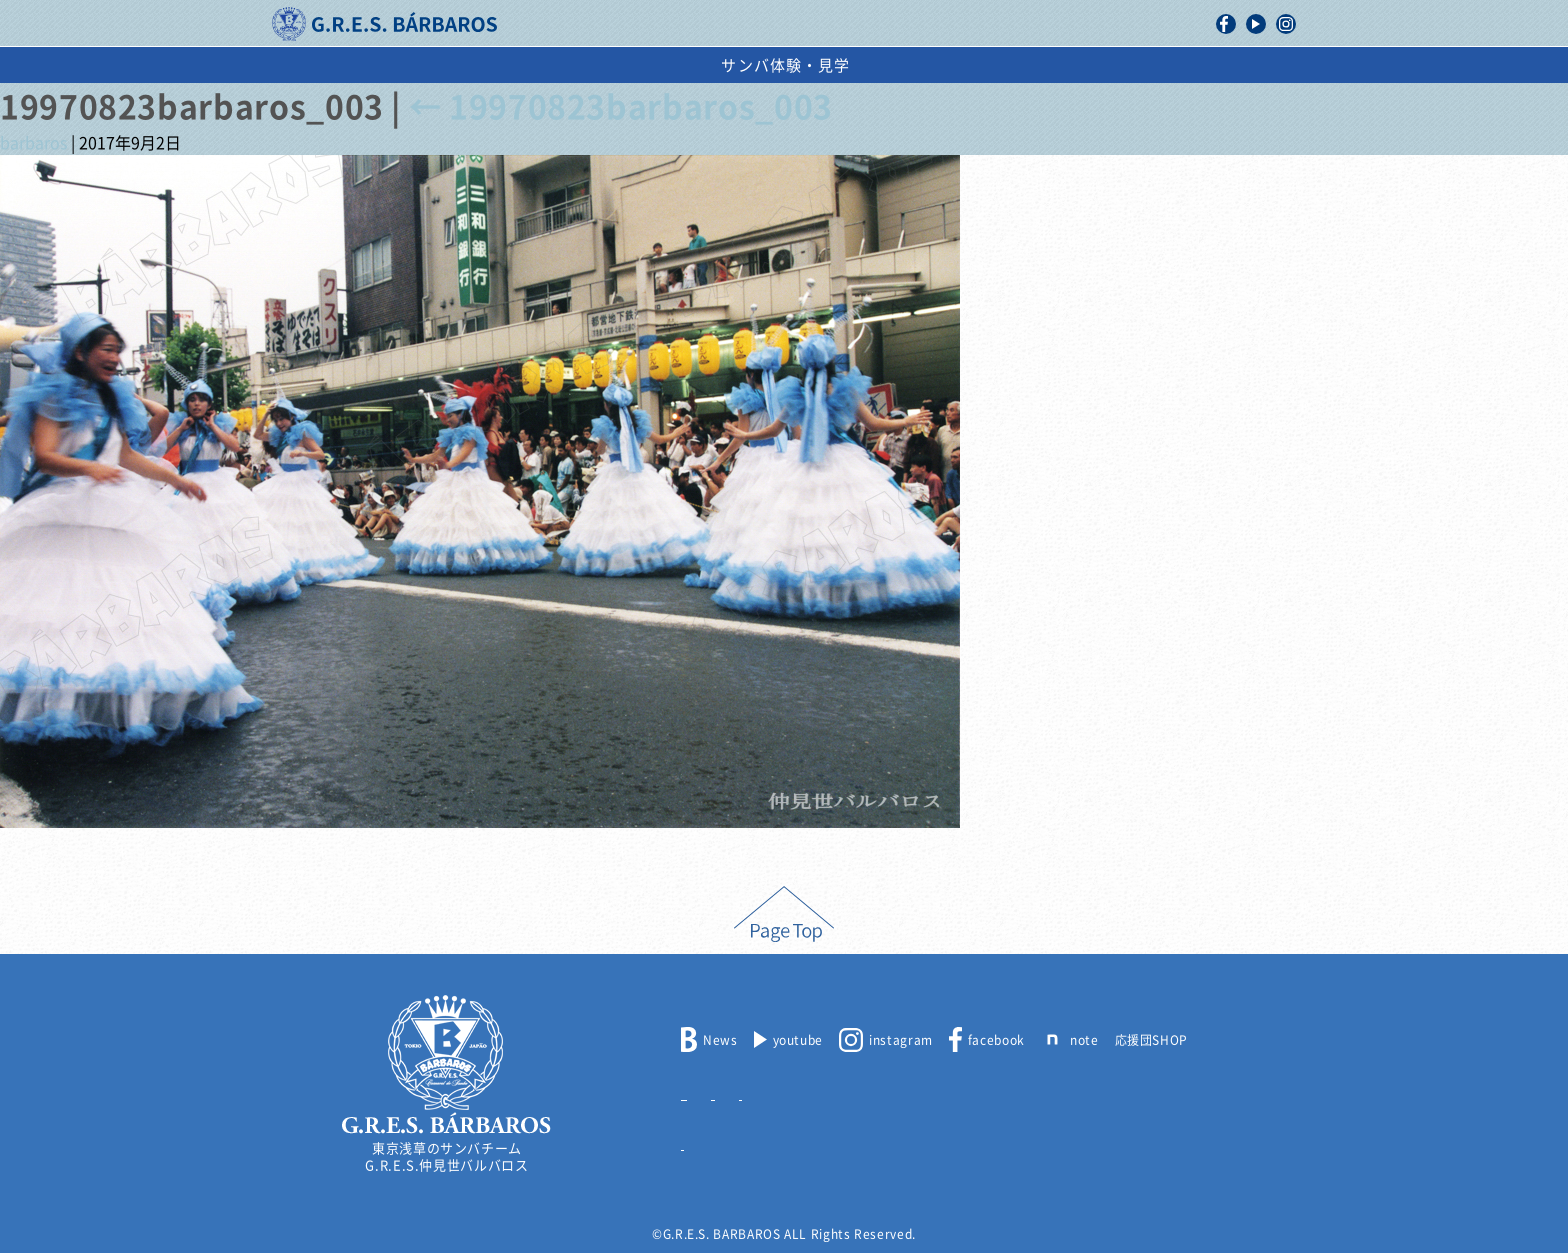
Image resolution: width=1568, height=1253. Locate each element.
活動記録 (566, 65)
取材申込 (885, 1090)
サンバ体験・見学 (1156, 65)
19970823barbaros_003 (621, 107)
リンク (700, 1140)
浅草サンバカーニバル (720, 65)
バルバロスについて (419, 65)
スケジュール (891, 65)
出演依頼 (1014, 65)
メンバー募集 (720, 1090)
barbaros (33, 143)
